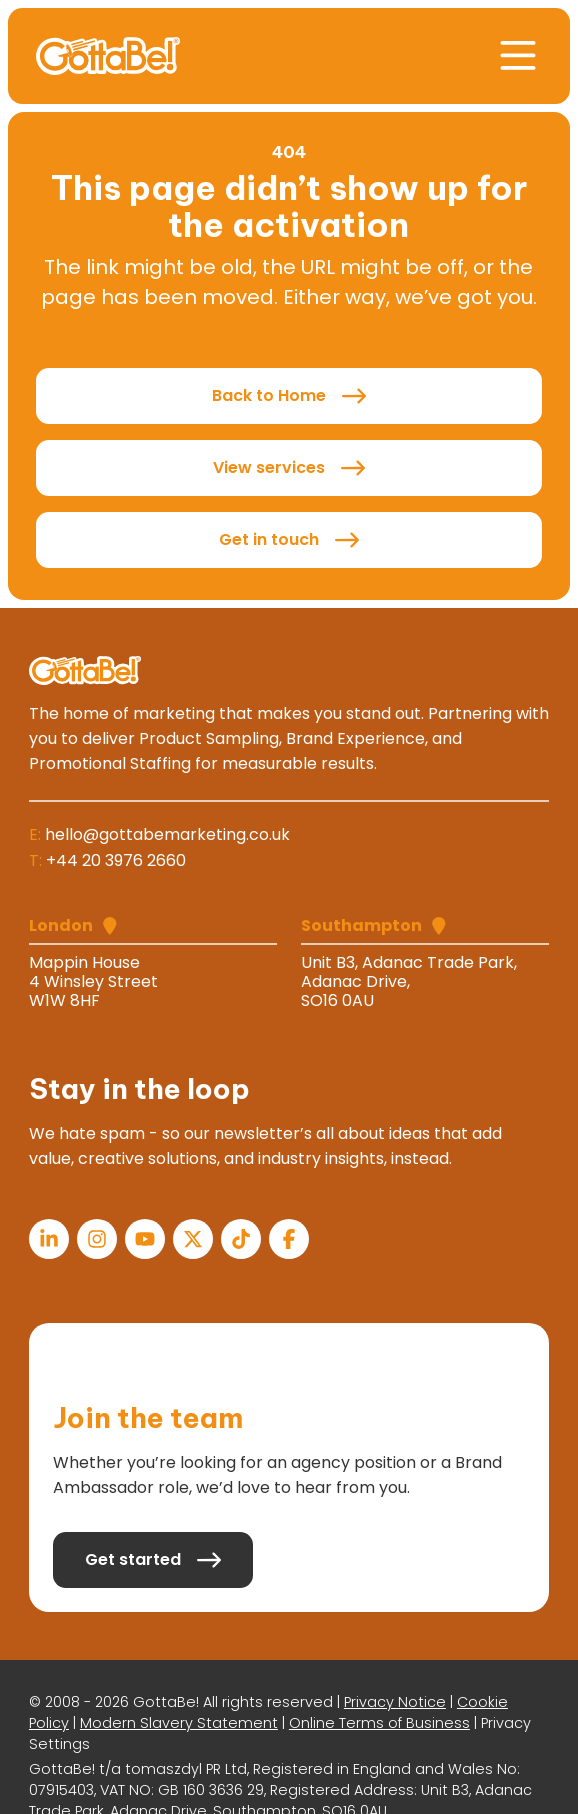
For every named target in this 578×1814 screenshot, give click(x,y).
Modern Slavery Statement (179, 1723)
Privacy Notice (395, 1702)
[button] (518, 56)
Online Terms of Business (379, 1723)
